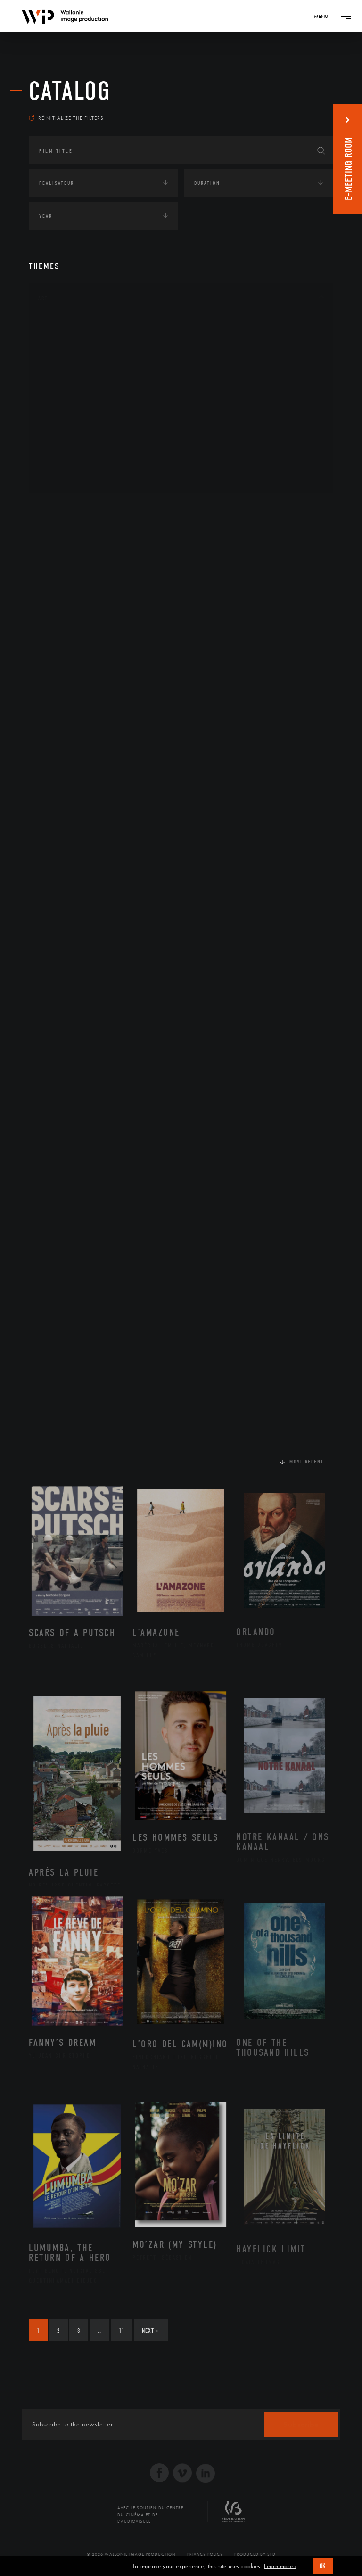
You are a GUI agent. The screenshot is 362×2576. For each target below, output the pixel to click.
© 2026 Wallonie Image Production (131, 2554)
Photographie (70, 446)
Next (150, 2330)
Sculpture (63, 461)
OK (323, 2566)
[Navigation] (324, 16)
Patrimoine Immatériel (84, 416)
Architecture (69, 326)
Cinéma (59, 371)
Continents (55, 509)
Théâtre (60, 476)
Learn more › (280, 2566)
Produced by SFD (255, 2554)
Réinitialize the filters (66, 118)
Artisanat (64, 341)
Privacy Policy (205, 2554)
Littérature (65, 386)
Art (43, 298)
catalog (70, 91)
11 (121, 2330)
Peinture (61, 431)
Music (57, 401)
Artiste (59, 356)
